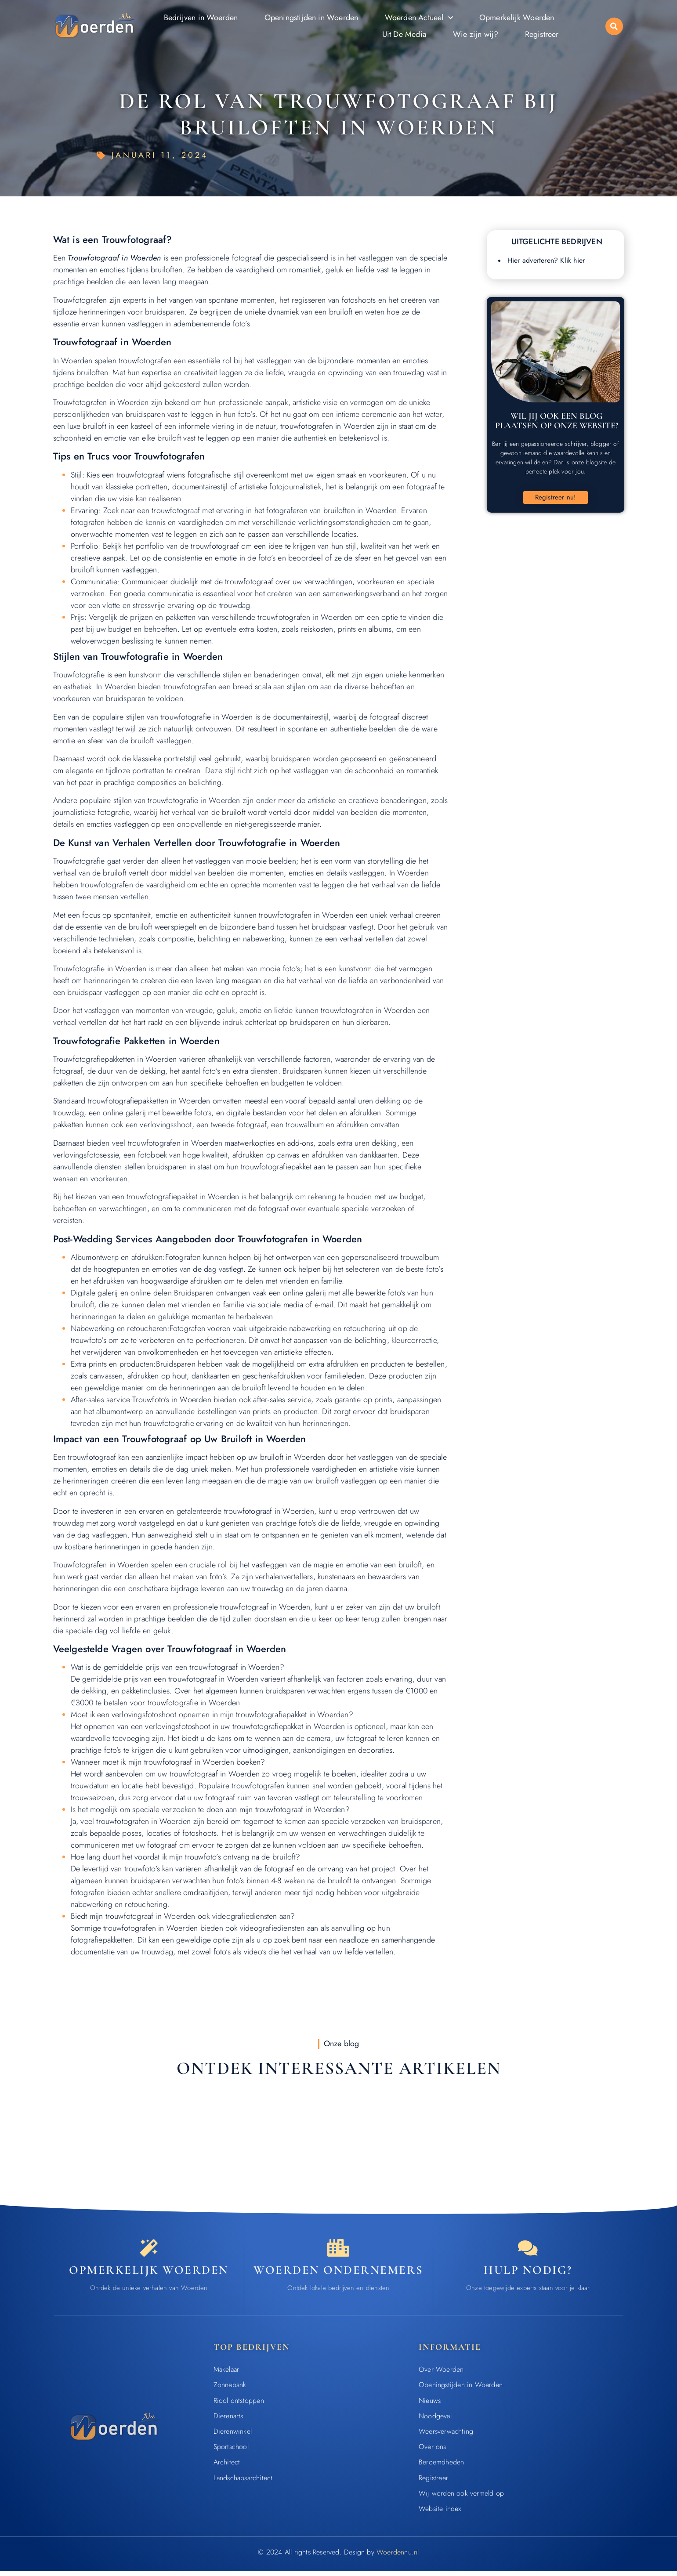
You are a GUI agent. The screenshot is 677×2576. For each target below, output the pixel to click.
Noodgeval (435, 2420)
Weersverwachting (446, 2436)
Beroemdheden (441, 2467)
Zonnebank (230, 2389)
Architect (227, 2467)
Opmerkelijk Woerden (516, 17)
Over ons (432, 2451)
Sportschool (231, 2451)
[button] (614, 26)
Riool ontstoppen (239, 2405)
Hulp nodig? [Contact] (528, 2274)
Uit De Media (404, 34)
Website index (440, 2513)
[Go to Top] (643, 2510)
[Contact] (528, 2250)
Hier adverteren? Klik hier (546, 260)
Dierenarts (228, 2420)
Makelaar (226, 2374)
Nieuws (430, 2405)
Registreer (542, 34)
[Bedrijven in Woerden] (338, 2250)
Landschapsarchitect (243, 2482)
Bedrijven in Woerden (201, 17)
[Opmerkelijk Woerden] (149, 2250)
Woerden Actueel (419, 18)
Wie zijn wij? (476, 34)
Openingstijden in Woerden (311, 17)
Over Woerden (441, 2374)
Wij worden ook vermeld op (461, 2498)
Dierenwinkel (233, 2436)
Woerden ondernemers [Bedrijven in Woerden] (338, 2274)
